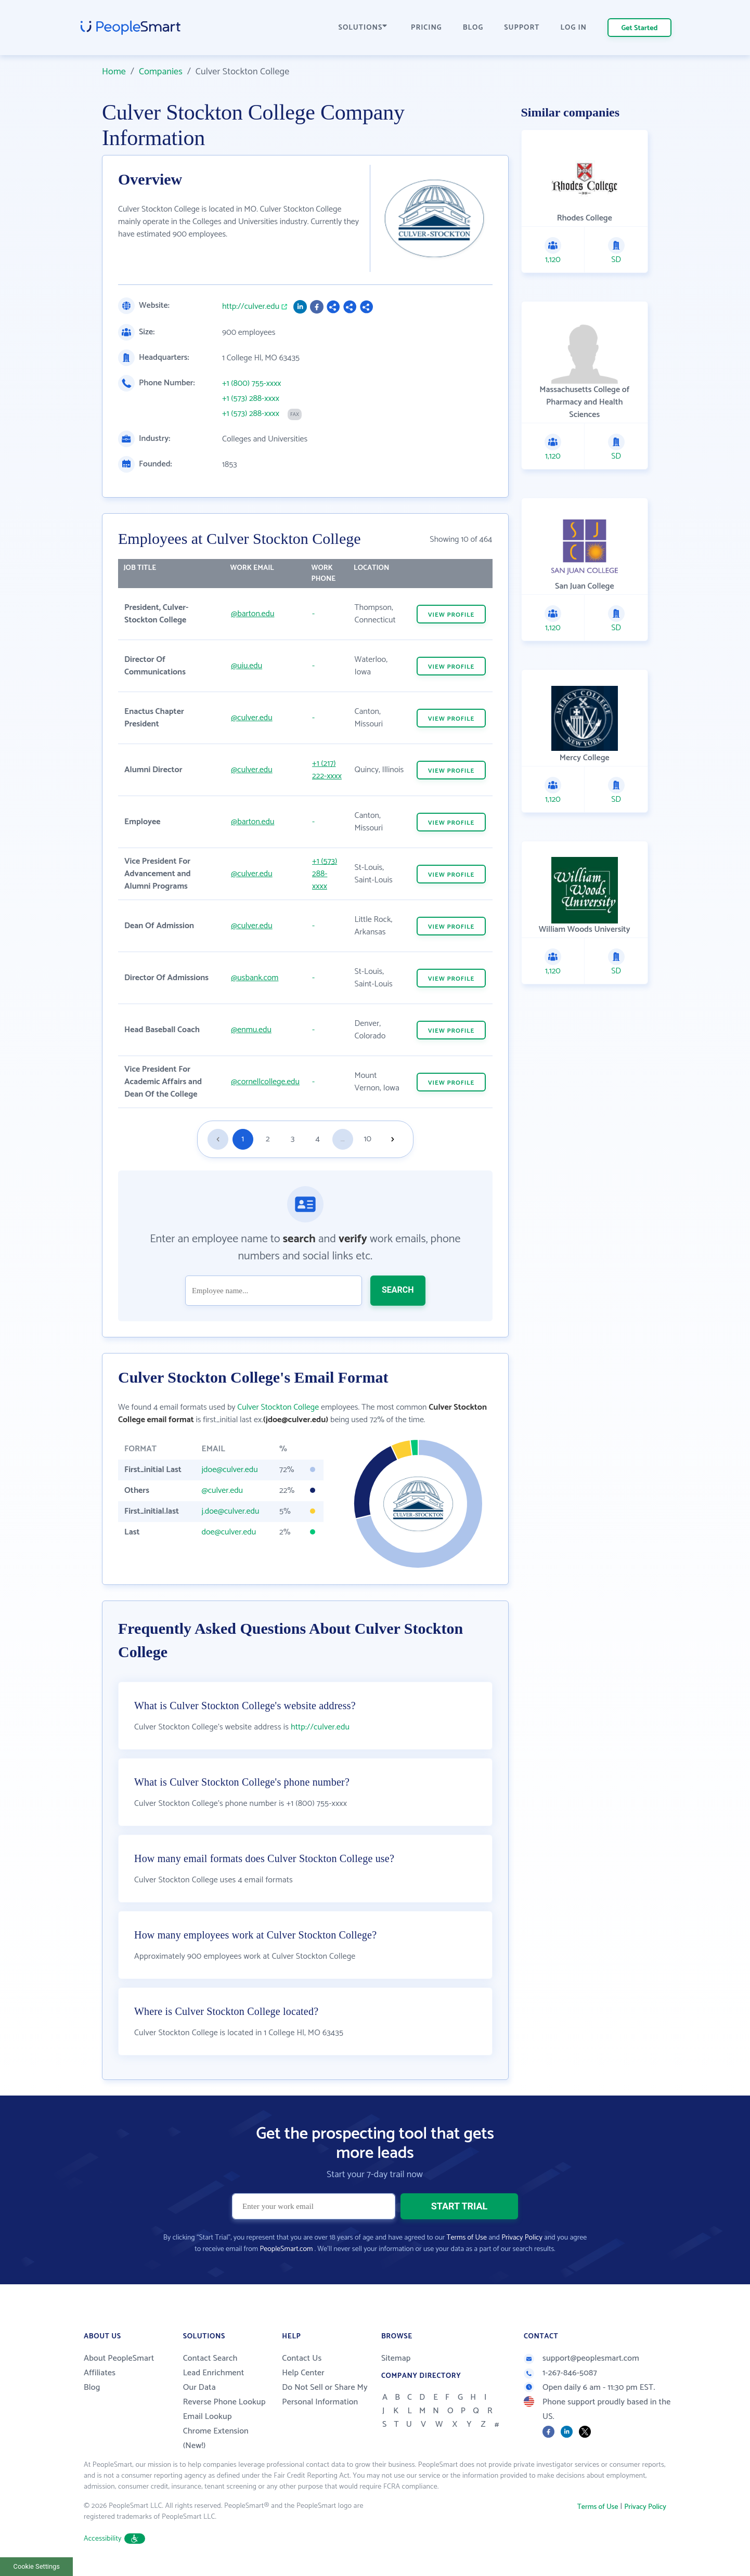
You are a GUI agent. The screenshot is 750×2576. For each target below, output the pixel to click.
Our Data (199, 2387)
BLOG (473, 28)
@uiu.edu (246, 666)
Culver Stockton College (278, 1407)
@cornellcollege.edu (265, 1082)
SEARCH (398, 1290)
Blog (92, 2387)
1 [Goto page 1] (242, 1139)
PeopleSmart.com (286, 2249)
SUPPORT (521, 28)
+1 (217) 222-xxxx (327, 770)
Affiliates (99, 2373)
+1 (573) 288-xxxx (250, 399)
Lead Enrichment (213, 2373)
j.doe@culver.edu (230, 1511)
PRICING (426, 28)
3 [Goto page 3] (292, 1139)
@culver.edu (252, 718)
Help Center (303, 2373)
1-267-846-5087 (560, 2373)
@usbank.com (254, 978)
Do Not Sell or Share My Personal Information (325, 2394)
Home (114, 72)
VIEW (451, 615)
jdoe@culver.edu (229, 1470)
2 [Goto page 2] (268, 1139)
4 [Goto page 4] (318, 1139)
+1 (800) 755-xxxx (251, 384)
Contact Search (210, 2358)
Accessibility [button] (114, 2539)
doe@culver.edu (228, 1532)
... (343, 1139)
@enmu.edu (251, 1030)
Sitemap (396, 2358)
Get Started (640, 28)
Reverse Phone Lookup (224, 2402)
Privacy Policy (521, 2238)
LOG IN (574, 28)
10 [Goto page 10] (367, 1139)
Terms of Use (467, 2238)
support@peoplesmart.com (581, 2358)
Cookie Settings (37, 2566)
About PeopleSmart (119, 2358)
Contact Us (301, 2358)
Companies (161, 72)
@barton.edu (252, 614)
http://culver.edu (250, 307)
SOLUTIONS (363, 28)
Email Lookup (207, 2417)
